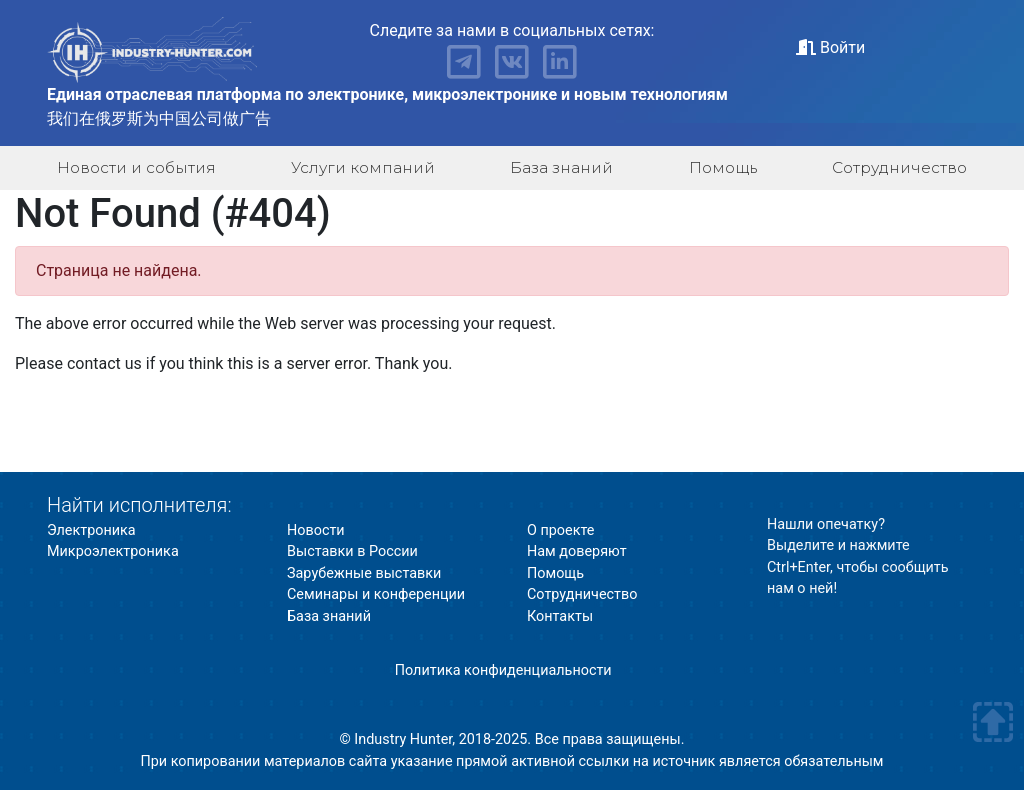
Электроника (91, 530)
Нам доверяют (577, 551)
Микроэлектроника (113, 551)
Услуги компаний (363, 167)
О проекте (560, 530)
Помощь (723, 167)
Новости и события (136, 167)
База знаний (561, 167)
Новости (316, 530)
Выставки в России (352, 551)
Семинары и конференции (376, 594)
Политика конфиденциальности (503, 670)
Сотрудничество (899, 167)
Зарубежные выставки (364, 573)
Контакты (560, 616)
